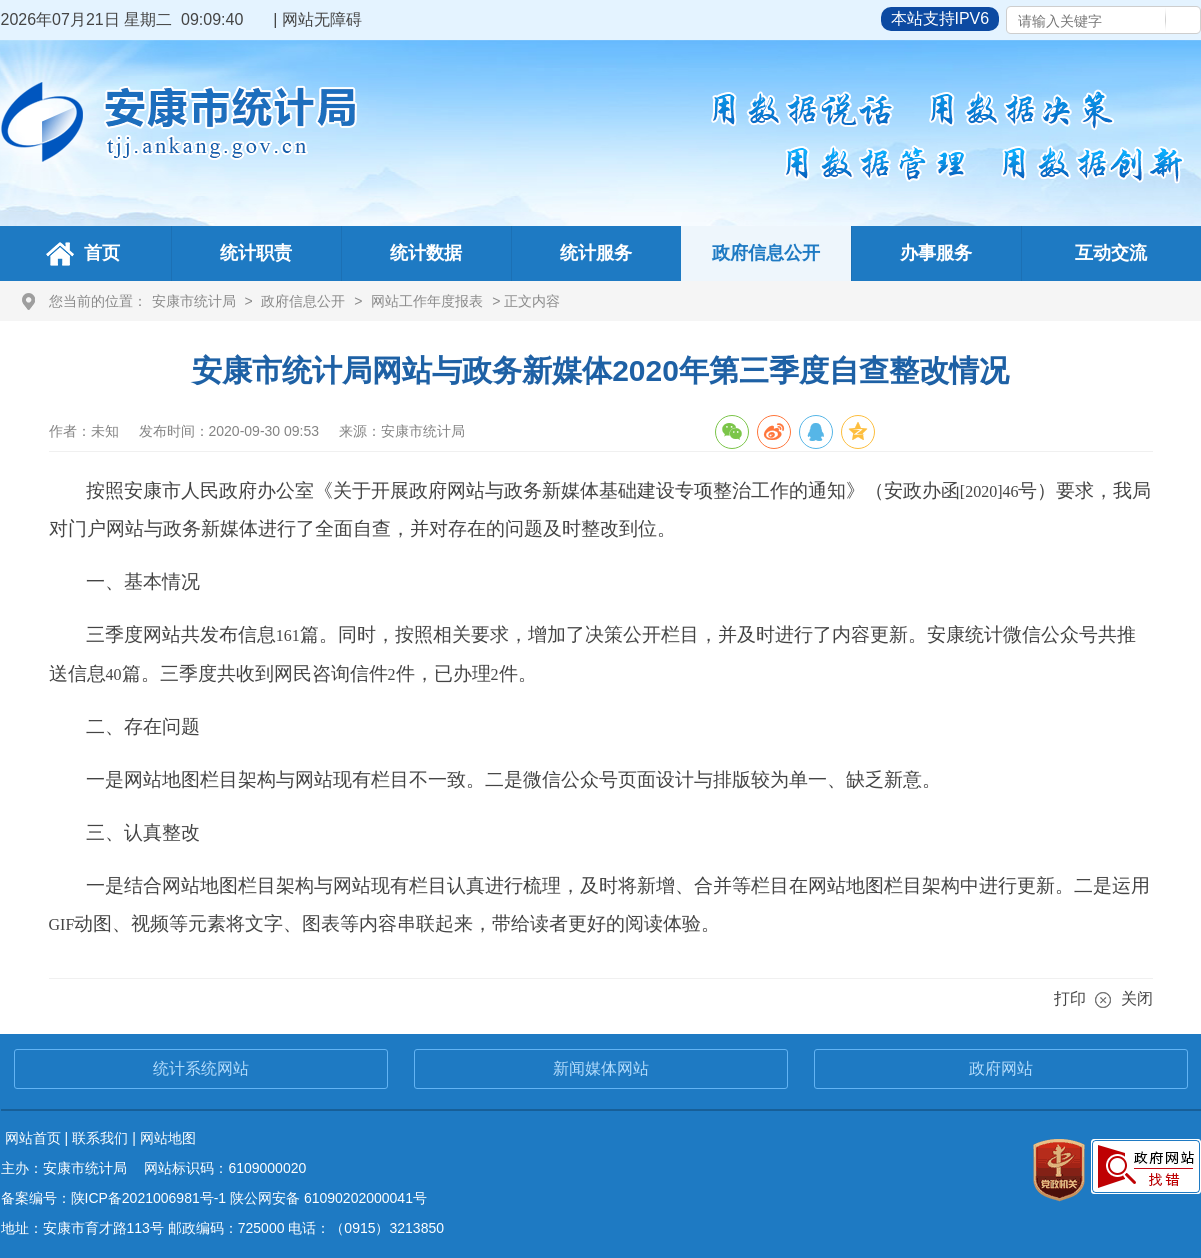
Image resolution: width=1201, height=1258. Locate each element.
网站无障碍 (322, 19)
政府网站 (1001, 1068)
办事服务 (936, 253)
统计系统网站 (201, 1068)
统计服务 (596, 253)
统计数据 (426, 253)
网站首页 (33, 1138)
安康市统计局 (194, 301)
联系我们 (100, 1138)
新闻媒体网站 (601, 1068)
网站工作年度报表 (427, 301)
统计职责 (256, 253)
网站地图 (168, 1138)
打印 (1070, 998)
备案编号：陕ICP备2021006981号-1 (114, 1198)
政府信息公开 (766, 253)
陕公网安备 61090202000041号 (328, 1198)
